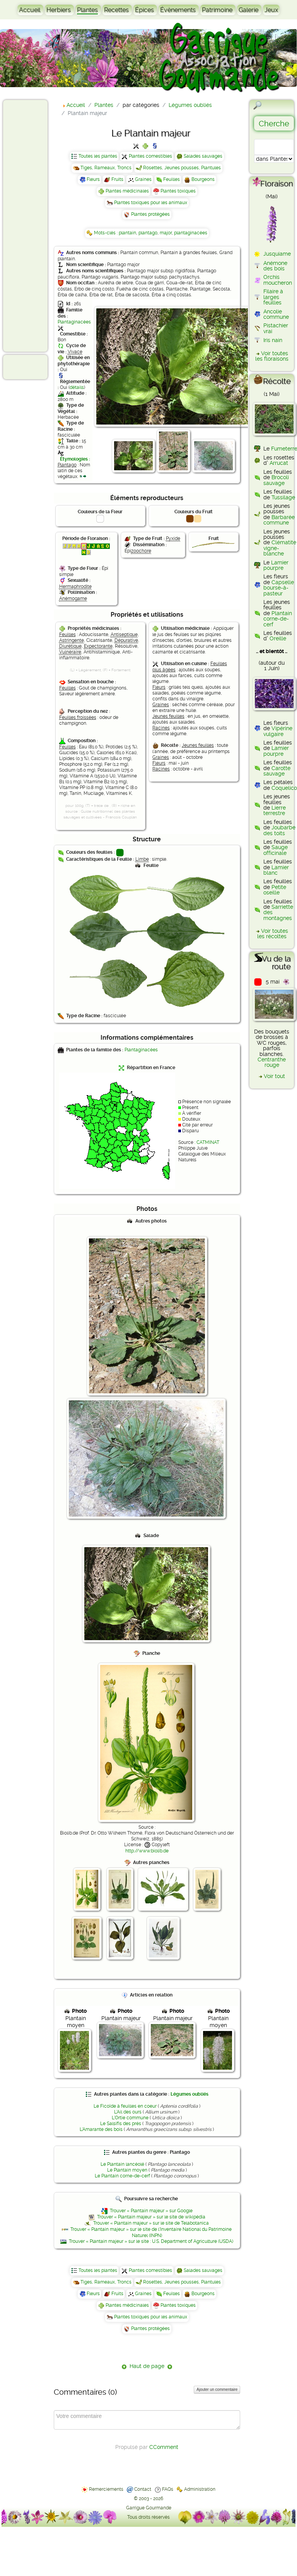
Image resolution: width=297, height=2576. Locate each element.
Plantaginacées (74, 322)
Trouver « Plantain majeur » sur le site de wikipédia (151, 2217)
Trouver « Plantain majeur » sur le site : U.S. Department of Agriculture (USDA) (151, 2241)
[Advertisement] (37, 225)
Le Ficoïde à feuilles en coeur (125, 2106)
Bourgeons (203, 179)
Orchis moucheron (277, 279)
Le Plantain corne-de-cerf (122, 2176)
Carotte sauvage (276, 771)
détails (77, 387)
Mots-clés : (106, 233)
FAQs (167, 2489)
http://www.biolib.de (147, 1851)
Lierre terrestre (274, 810)
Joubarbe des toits (279, 830)
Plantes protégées (150, 214)
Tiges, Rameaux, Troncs (105, 167)
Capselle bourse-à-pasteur (278, 588)
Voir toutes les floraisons (271, 356)
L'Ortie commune (130, 2117)
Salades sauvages (203, 156)
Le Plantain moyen (127, 2170)
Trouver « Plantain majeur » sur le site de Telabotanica (151, 2223)
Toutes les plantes (98, 156)
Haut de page (147, 2366)
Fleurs (93, 179)
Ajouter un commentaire (216, 2389)
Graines (143, 179)
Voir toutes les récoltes (272, 933)
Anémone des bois (275, 266)
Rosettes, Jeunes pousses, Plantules (182, 167)
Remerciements (106, 2489)
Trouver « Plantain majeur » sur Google (151, 2210)
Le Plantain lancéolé (122, 2164)
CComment (163, 2447)
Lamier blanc (276, 870)
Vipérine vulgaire (277, 731)
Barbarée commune (279, 520)
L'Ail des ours (128, 2112)
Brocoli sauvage (276, 480)
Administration (199, 2489)
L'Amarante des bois (101, 2129)
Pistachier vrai (275, 328)
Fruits (117, 179)
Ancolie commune (276, 314)
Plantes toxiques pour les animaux (150, 202)
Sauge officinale (275, 850)
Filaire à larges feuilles (273, 297)
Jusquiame (277, 254)
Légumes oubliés (189, 2094)
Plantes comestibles (150, 156)
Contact (142, 2489)
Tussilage (283, 497)
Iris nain (272, 340)
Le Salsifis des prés (120, 2123)
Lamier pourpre (275, 565)
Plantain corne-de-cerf (277, 619)
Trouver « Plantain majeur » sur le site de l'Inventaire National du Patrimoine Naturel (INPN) (151, 2232)
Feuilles (171, 179)
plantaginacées (190, 233)
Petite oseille (274, 890)
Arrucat (279, 463)
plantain (127, 233)
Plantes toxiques (178, 191)
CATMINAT (207, 1142)
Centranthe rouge (272, 1062)
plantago (147, 233)
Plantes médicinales (127, 191)
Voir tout (274, 1076)
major (166, 233)
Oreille (278, 638)
